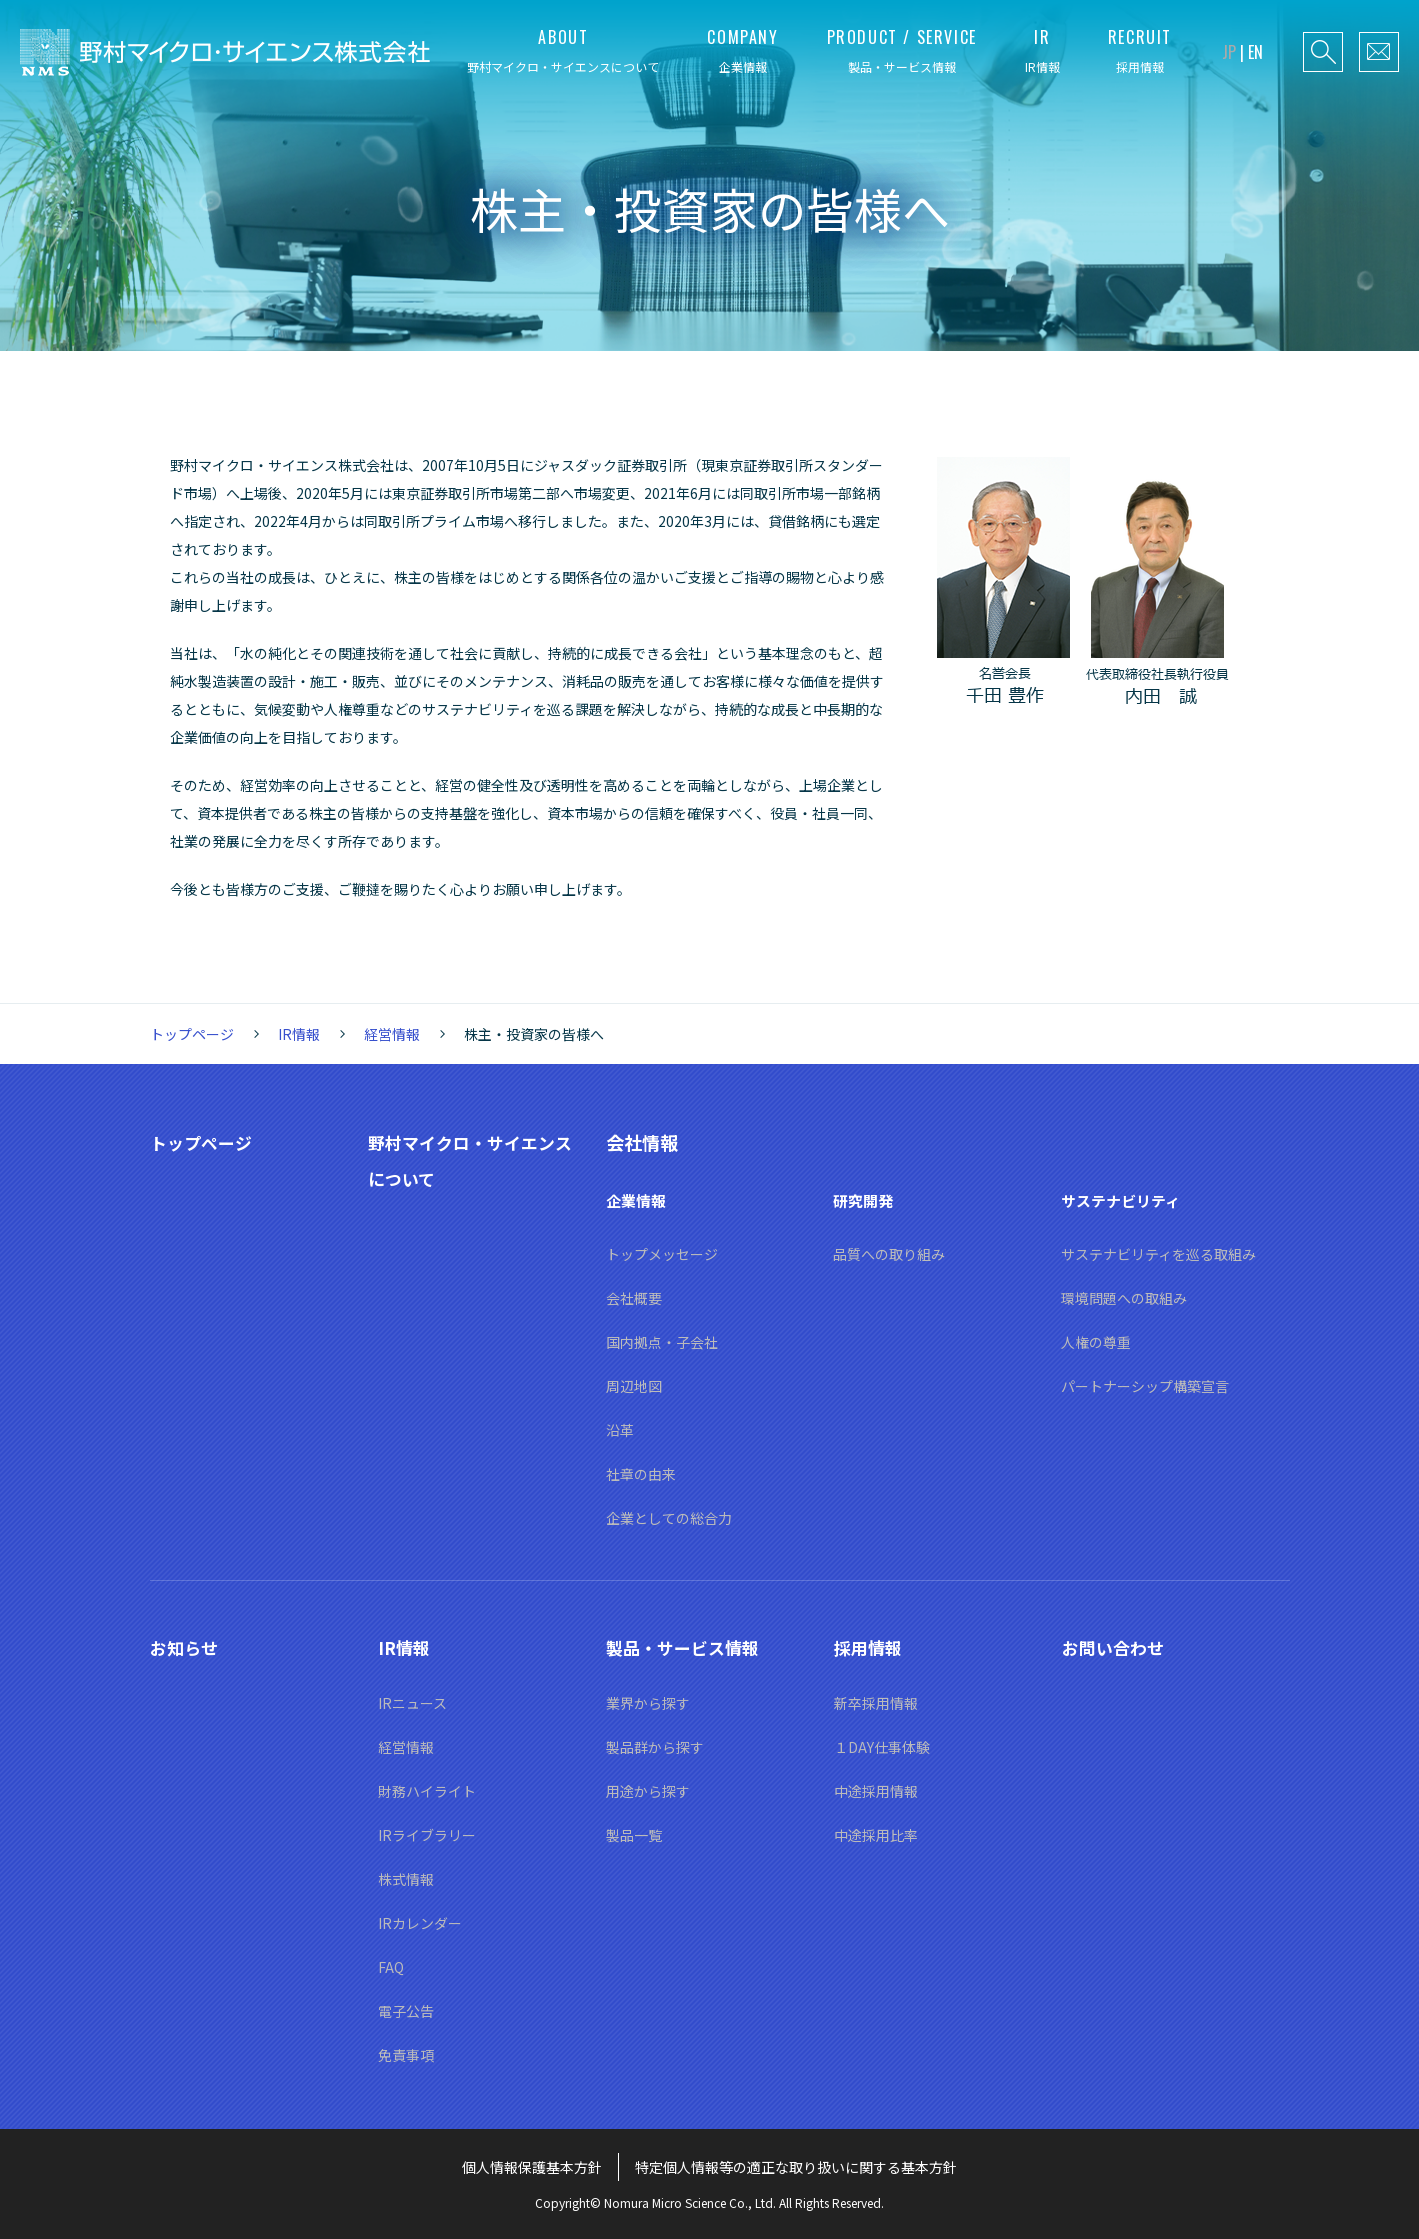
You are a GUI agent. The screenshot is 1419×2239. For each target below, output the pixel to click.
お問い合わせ (1116, 1647)
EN (1255, 52)
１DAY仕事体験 (882, 1747)
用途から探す (648, 1791)
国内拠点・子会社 (662, 1342)
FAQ (391, 1967)
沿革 (620, 1430)
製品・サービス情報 (687, 1647)
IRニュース (412, 1703)
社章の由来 (641, 1474)
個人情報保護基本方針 (532, 2167)
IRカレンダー (420, 1923)
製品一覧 (634, 1835)
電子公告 (406, 2011)
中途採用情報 (876, 1791)
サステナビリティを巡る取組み (1158, 1254)
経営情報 (392, 1034)
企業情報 (638, 1200)
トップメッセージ (662, 1254)
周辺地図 (634, 1386)
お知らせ (186, 1647)
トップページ (192, 1034)
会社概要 (634, 1298)
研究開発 (865, 1200)
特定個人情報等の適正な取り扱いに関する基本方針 (796, 2167)
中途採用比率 (876, 1835)
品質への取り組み (889, 1254)
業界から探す (648, 1703)
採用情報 (870, 1647)
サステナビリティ (1124, 1200)
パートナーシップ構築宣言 (1145, 1386)
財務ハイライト (427, 1791)
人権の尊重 (1096, 1342)
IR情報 (299, 1034)
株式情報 (406, 1879)
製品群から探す (655, 1747)
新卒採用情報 (876, 1703)
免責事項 (406, 2055)
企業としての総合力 (669, 1518)
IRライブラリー (427, 1835)
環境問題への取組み (1124, 1298)
